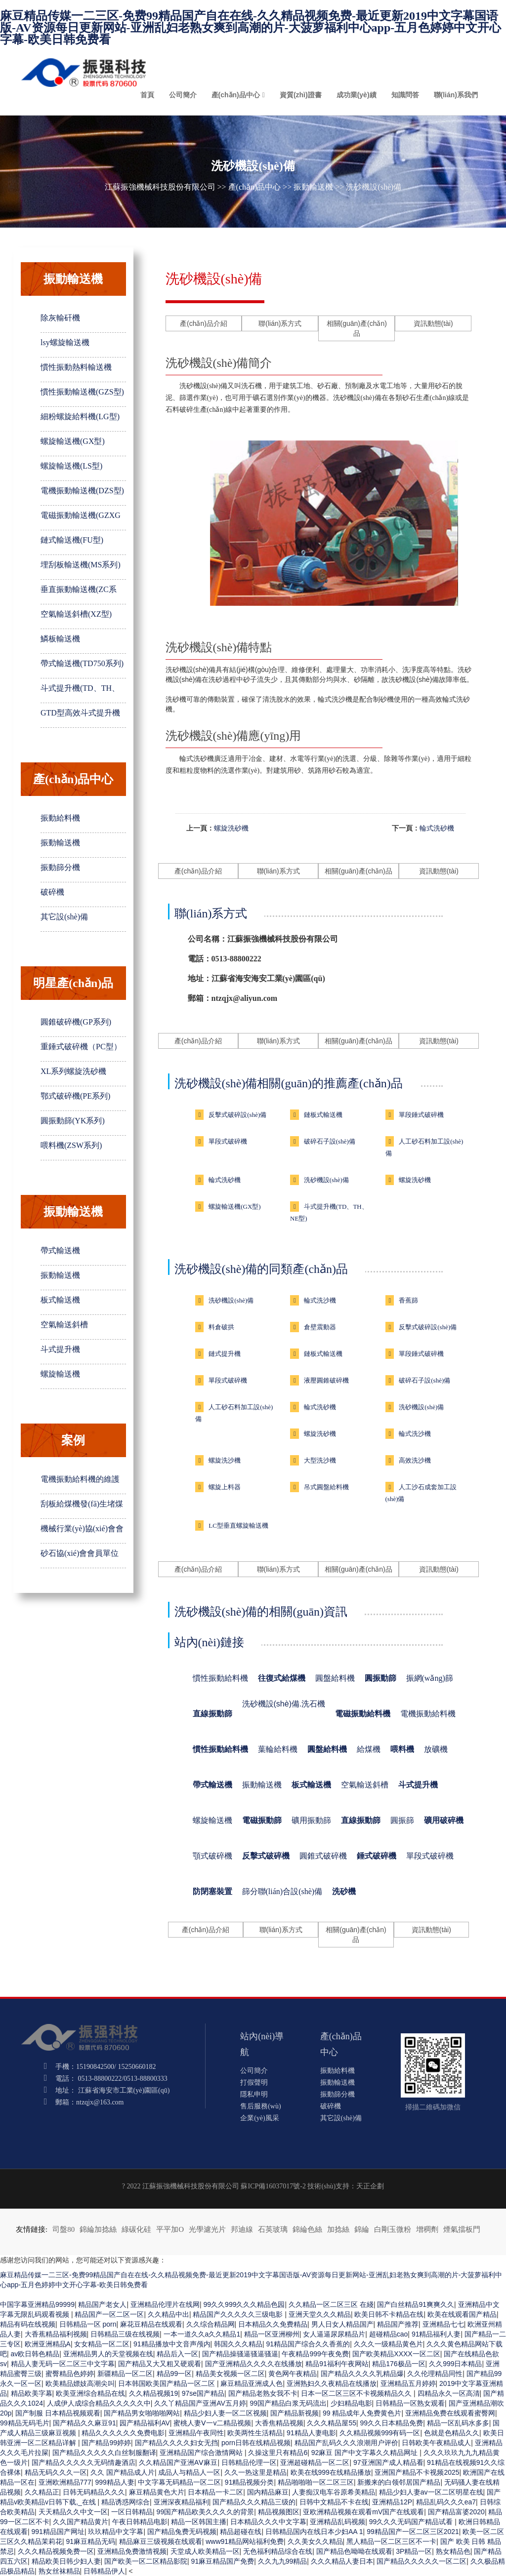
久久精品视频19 (153, 2393)
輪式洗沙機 (320, 1300)
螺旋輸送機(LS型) (71, 466)
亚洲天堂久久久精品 (320, 2314)
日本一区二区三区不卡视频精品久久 (357, 2393)
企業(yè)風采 (259, 2118)
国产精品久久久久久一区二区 (421, 2561)
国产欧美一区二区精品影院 (145, 2561)
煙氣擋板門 (461, 2229)
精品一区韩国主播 (198, 2522)
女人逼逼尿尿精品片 (334, 2334)
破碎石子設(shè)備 (329, 1141)
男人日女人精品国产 (342, 2324)
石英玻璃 (273, 2229)
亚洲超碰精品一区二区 (314, 2462)
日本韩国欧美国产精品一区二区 (167, 2383)
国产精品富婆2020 (456, 2512)
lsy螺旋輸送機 (65, 342)
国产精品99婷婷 (106, 2443)
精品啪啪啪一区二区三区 (316, 2482)
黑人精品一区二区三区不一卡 (391, 2541)
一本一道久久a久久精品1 (202, 2334)
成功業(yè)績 (357, 95)
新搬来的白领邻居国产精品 (398, 2482)
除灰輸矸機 (60, 318)
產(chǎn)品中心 (235, 95)
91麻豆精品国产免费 (222, 2561)
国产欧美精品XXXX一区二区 (396, 2354)
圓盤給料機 (335, 1678)
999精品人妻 (114, 2482)
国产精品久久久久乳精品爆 (362, 2374)
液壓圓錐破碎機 (326, 1380)
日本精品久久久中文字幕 (268, 2522)
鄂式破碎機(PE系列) (75, 1096)
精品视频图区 (278, 2512)
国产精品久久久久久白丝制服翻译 (104, 2453)
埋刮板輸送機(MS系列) (81, 564)
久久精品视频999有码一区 (379, 2433)
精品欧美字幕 (31, 2393)
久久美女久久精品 (315, 2541)
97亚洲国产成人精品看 (388, 2462)
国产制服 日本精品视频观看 (57, 2413)
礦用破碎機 (444, 1820)
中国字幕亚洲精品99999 (37, 2304)
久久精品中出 (168, 2314)
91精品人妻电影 (311, 2433)
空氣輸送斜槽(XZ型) (76, 614)
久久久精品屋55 (331, 2423)
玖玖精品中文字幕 (115, 2532)
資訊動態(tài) (433, 323)
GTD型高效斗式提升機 (80, 713)
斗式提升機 (60, 1349)
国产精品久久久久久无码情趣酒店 (83, 2462)
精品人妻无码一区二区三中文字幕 (63, 2364)
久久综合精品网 (210, 2324)
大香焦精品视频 (279, 2423)
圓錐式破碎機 (323, 1856)
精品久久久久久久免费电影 (123, 2433)
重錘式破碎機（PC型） (81, 1046)
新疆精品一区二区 (125, 2374)
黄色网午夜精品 (292, 2374)
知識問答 (405, 95)
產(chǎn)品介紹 (203, 323)
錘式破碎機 (376, 1856)
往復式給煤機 (281, 1678)
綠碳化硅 (136, 2229)
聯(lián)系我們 (456, 95)
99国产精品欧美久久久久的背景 (205, 2512)
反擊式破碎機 (266, 1856)
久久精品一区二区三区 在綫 (331, 2304)
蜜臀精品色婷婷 (69, 2374)
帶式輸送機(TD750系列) (82, 663)
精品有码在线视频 (27, 2324)
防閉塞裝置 (212, 1891)
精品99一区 (174, 2374)
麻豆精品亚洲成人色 (251, 2383)
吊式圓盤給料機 (326, 1487)
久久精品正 (42, 2492)
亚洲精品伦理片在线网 (165, 2304)
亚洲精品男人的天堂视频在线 (108, 2354)
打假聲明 (254, 2082)
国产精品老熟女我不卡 (262, 2393)
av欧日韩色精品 (35, 2354)
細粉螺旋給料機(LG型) (80, 416)
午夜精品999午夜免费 (315, 2354)
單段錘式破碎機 (421, 1114)
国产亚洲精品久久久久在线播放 (253, 2364)
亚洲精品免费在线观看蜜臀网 (450, 2413)
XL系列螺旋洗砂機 (73, 1071)
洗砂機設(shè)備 (326, 1180)
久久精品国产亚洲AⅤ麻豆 (178, 2462)
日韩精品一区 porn (88, 2324)
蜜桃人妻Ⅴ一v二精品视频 (212, 2423)
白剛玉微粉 (392, 2229)
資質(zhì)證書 (301, 95)
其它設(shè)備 (64, 916)
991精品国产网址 (58, 2532)
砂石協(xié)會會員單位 (80, 1553)
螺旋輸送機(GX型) (73, 441)
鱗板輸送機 (60, 638)
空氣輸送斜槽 (64, 1324)
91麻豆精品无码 (91, 2541)
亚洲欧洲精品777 (65, 2482)
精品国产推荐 (398, 2324)
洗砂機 (344, 1891)
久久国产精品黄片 (80, 2522)
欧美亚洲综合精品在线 (90, 2393)
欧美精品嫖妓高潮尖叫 (80, 2383)
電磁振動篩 (262, 1820)
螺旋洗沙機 (225, 1460)
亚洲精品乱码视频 (337, 2522)
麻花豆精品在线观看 (151, 2324)
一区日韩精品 (132, 2512)
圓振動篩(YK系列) (73, 1120)
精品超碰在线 (240, 2532)
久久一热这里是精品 (255, 2472)
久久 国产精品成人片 (122, 2472)
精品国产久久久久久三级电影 (239, 2314)
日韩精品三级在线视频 (125, 2334)
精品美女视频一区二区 (230, 2374)
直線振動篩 (212, 1713)
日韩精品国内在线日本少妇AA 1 (314, 2532)
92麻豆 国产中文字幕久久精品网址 (365, 2453)
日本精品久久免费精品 (272, 2324)
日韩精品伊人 (104, 2571)
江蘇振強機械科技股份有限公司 (160, 187)
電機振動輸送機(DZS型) (82, 490)
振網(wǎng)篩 (429, 1678)
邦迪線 (242, 2229)
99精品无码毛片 (24, 2423)
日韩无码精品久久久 (94, 2492)
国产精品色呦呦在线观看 (354, 2551)
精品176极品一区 (398, 2364)
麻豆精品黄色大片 (156, 2492)
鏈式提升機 (225, 1353)
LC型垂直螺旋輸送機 (238, 1525)
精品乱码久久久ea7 (446, 2502)
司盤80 (63, 2229)
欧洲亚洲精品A (48, 2344)
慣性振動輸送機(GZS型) (82, 392)
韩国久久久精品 (238, 2344)
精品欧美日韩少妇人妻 (66, 2561)
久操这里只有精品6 (277, 2453)
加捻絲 (338, 2229)
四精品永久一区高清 (449, 2393)
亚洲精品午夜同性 (196, 2433)
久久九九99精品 (282, 2561)
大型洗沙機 (320, 1460)
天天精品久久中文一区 (73, 2512)
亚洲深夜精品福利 (181, 2502)
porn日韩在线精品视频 (256, 2443)
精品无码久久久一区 (56, 2472)
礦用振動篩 (311, 1820)
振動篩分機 (60, 867)
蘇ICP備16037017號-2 (273, 2186)
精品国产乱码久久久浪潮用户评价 (346, 2443)
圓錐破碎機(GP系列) (76, 1022)
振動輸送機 (313, 187)
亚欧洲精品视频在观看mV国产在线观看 (363, 2512)
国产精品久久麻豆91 (84, 2423)
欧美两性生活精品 (255, 2433)
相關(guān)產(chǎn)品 (357, 328)
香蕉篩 (408, 1300)
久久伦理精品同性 (435, 2374)
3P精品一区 (414, 2551)
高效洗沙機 (415, 1460)
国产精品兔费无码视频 (181, 2532)
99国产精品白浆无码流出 (288, 2403)
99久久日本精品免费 (391, 2423)
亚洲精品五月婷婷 (408, 2383)
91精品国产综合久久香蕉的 (308, 2344)
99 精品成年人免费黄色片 (362, 2413)
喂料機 (402, 1749)
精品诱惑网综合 (125, 2502)
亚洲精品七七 (443, 2324)
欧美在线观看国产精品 (462, 2314)
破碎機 (52, 892)
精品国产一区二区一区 (109, 2314)
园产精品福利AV (145, 2423)
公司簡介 (183, 95)
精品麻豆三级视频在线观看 (160, 2541)
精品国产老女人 (102, 2304)
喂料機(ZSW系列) (71, 1145)
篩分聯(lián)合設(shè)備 (282, 1891)
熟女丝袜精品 (59, 2571)
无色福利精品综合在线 (277, 2551)
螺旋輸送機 (60, 1374)
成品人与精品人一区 (189, 2472)
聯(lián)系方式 (279, 323)
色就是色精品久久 (451, 2433)
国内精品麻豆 (268, 2492)
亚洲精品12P (392, 2502)
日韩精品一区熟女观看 (410, 2403)
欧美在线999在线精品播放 (331, 2472)
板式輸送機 (60, 1300)
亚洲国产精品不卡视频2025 (417, 2472)
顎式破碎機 (212, 1856)
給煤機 (368, 1749)
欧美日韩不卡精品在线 (388, 2314)
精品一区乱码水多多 (458, 2423)
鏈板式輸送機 (323, 1114)
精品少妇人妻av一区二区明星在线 (431, 2492)
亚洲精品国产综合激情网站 (202, 2453)
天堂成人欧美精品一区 (205, 2551)
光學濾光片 (207, 2229)
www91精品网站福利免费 (245, 2541)
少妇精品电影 (351, 2403)
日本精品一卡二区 (215, 2492)
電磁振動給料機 (362, 1713)
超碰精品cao (388, 2334)
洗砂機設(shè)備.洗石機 (284, 1704)
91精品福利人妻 (436, 2334)
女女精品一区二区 (101, 2344)
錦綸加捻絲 (98, 2229)
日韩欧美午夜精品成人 (436, 2443)
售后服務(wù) (260, 2106)
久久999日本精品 (455, 2364)
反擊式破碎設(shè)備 (237, 1114)
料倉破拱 (221, 1327)
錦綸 (361, 2229)
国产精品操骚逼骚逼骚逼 (240, 2354)
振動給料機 (60, 818)
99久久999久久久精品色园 (244, 2304)
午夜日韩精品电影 (140, 2522)
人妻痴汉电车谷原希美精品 (333, 2492)
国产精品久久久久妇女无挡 (176, 2443)
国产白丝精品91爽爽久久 (415, 2304)
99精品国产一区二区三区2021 (413, 2532)
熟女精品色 (453, 2551)
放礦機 (436, 1749)
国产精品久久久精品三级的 (253, 2502)
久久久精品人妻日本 (342, 2561)
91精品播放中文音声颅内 (172, 2344)
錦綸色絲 (307, 2229)
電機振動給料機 (428, 1713)
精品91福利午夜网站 (337, 2364)
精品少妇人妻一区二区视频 (225, 2413)
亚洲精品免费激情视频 (132, 2551)
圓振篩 (402, 1820)
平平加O (170, 2229)
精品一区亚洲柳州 (271, 2334)
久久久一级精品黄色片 (388, 2344)
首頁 (147, 95)
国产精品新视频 (294, 2413)
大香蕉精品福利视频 (56, 2334)
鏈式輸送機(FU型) (72, 540)
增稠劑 (427, 2229)
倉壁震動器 (320, 1327)
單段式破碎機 (228, 1141)
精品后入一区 (177, 2354)
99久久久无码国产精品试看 (412, 2522)
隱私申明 (254, 2094)
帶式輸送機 (60, 1250)
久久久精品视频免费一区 (56, 2551)
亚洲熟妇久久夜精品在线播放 (332, 2383)
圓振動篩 (380, 1678)
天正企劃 (370, 2186)
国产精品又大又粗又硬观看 (159, 2364)
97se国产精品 (203, 2393)
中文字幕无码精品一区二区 (179, 2482)
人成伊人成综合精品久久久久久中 (99, 2403)
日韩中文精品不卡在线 (334, 2502)
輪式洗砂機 (437, 828)
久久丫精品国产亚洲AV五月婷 (200, 2403)
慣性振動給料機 (220, 1678)
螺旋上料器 (225, 1487)
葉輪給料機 (277, 1749)
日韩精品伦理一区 (249, 2462)
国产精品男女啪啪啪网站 (142, 2413)
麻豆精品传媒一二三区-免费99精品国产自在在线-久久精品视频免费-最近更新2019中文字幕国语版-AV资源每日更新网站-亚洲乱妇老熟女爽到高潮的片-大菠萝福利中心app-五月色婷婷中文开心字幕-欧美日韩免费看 (250, 27)
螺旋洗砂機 (231, 828)
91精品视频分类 (249, 2482)
